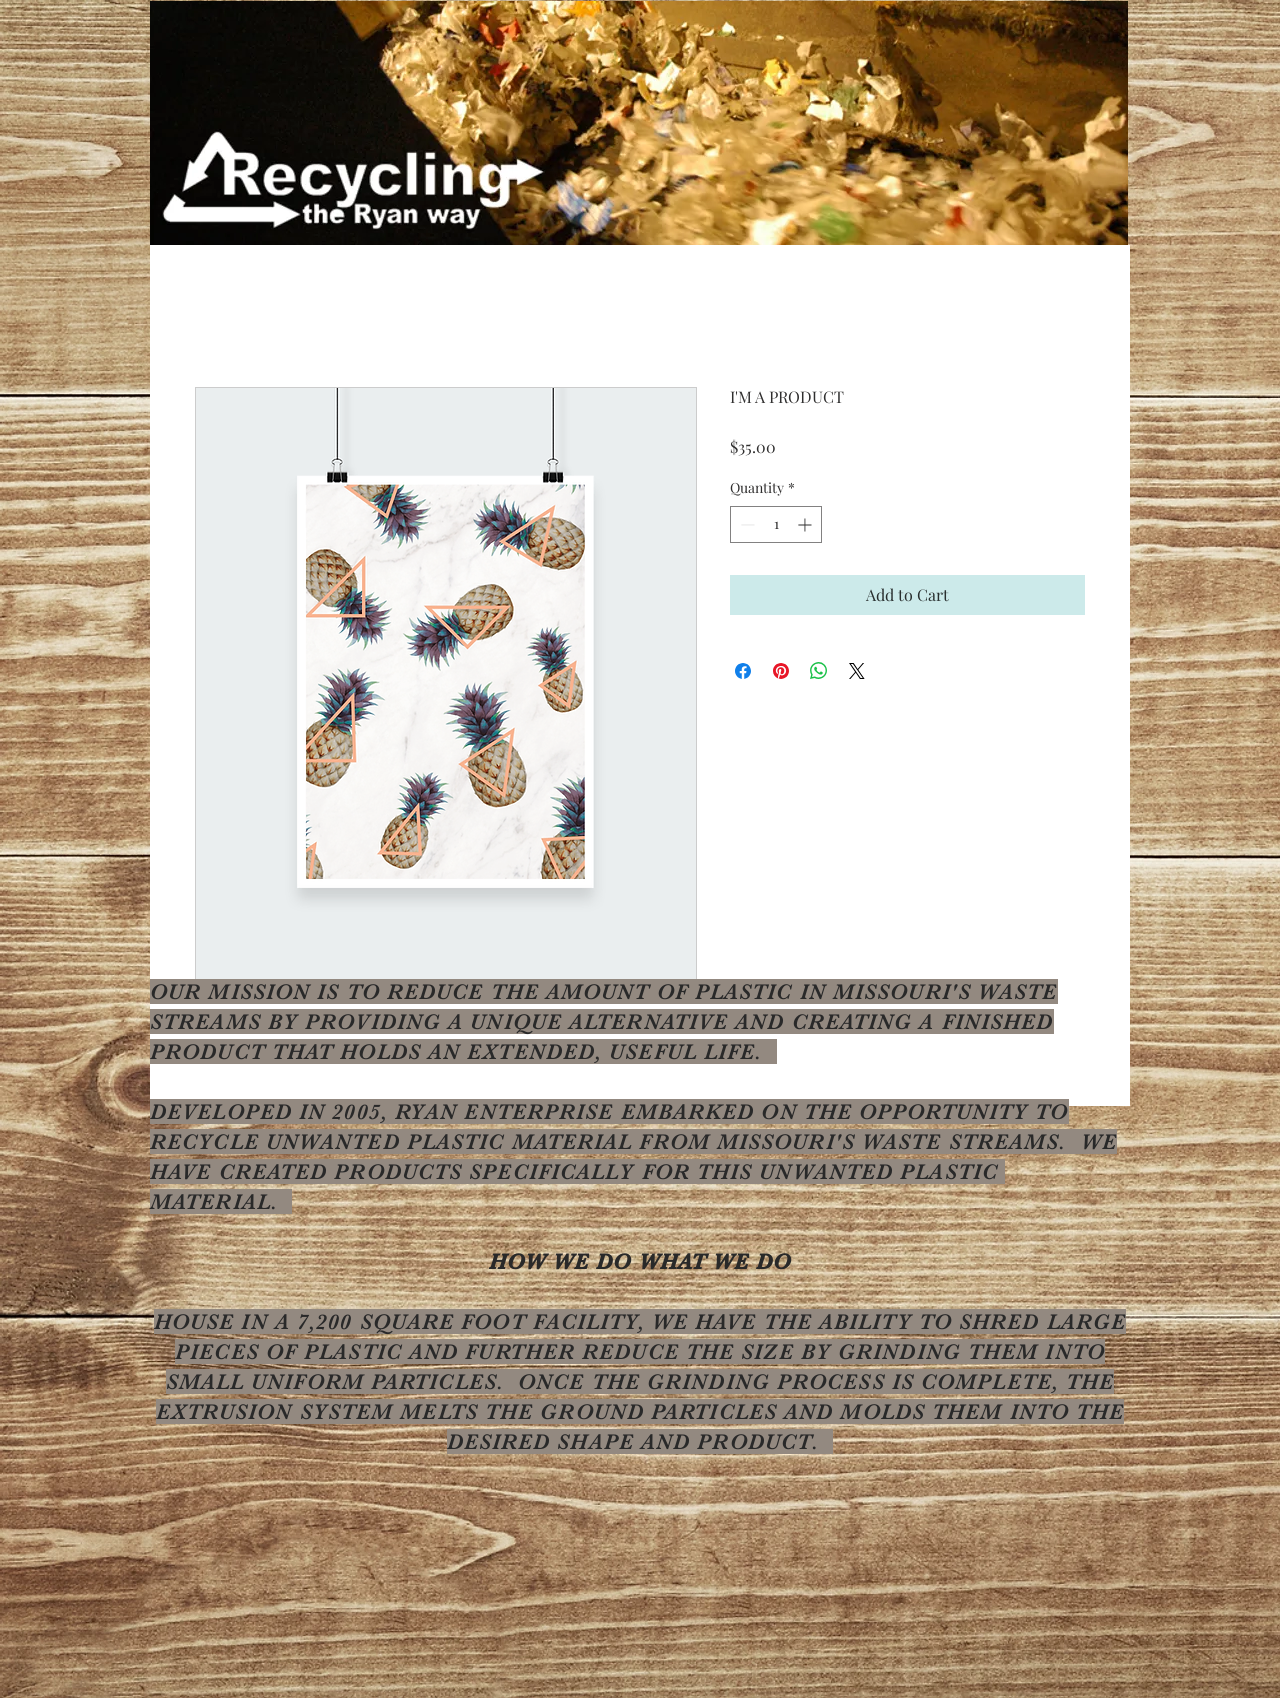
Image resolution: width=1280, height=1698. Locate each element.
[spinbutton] (776, 524)
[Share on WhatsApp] (819, 671)
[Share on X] (857, 671)
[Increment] (806, 524)
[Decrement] (745, 524)
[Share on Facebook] (743, 671)
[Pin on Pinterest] (781, 671)
